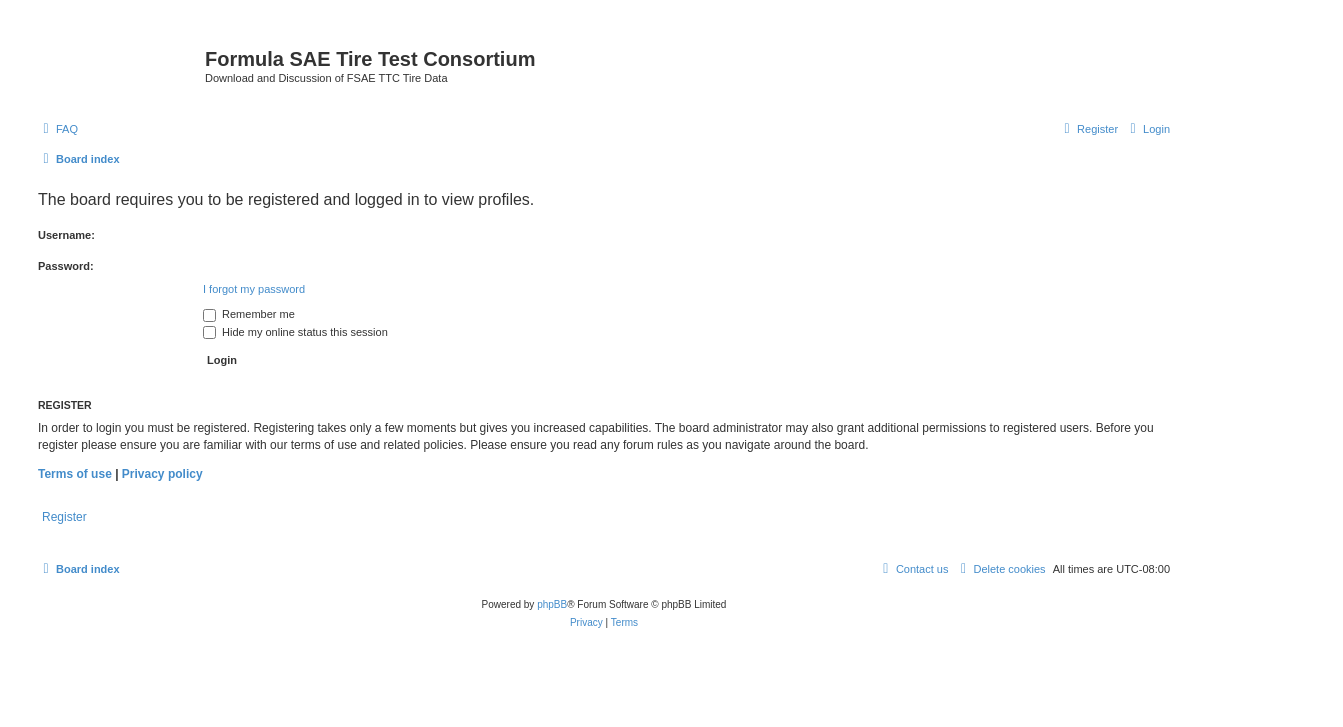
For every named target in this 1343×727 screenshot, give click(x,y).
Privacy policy (162, 474)
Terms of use (75, 474)
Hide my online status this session (295, 332)
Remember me (249, 314)
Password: (66, 266)
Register (64, 517)
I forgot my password (254, 289)
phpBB (552, 604)
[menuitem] (58, 129)
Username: (66, 235)
